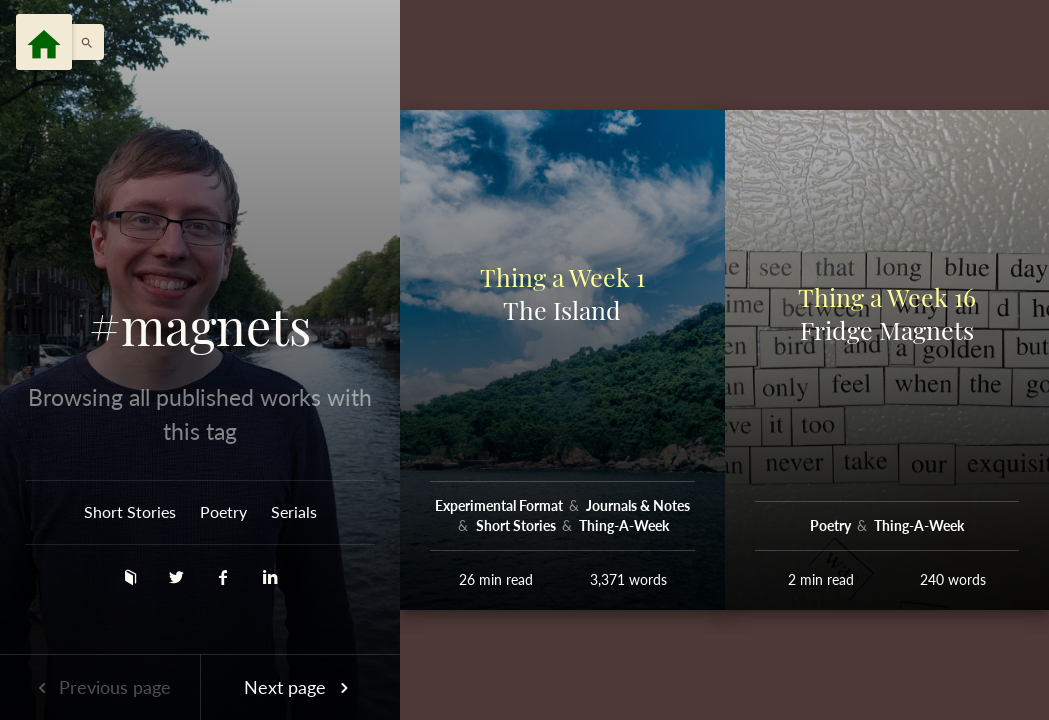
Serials (294, 511)
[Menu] (44, 42)
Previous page (100, 687)
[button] (82, 42)
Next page (300, 687)
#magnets (200, 326)
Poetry (223, 511)
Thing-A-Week (624, 525)
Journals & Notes (638, 505)
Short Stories (130, 511)
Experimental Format (500, 505)
